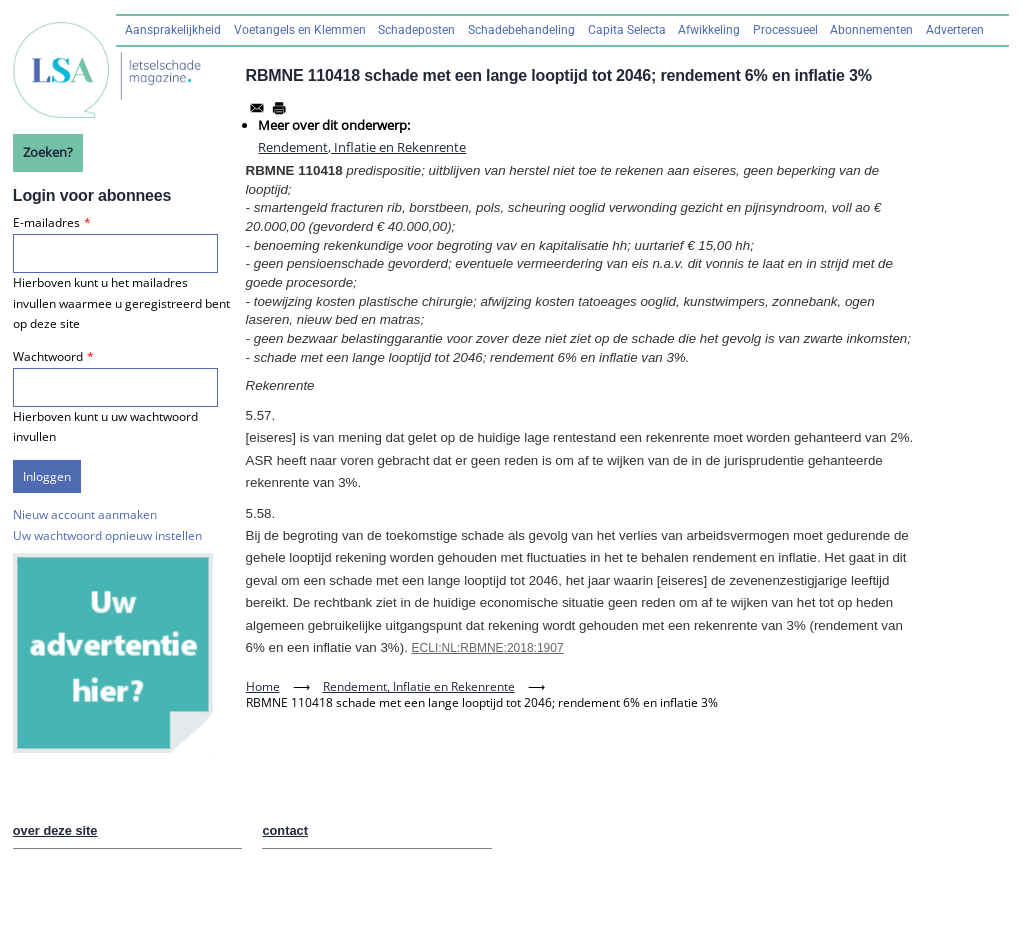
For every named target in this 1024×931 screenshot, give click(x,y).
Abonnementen (871, 30)
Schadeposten (416, 30)
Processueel (785, 30)
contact (285, 830)
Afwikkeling (709, 30)
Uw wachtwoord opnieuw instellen (107, 535)
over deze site (55, 830)
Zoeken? (48, 152)
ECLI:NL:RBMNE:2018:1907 (488, 648)
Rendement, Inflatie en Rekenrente (362, 147)
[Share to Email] (257, 108)
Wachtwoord (48, 356)
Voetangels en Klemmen (300, 30)
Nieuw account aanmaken (85, 514)
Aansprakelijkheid (173, 30)
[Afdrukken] (279, 108)
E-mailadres (46, 222)
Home (263, 686)
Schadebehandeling (521, 30)
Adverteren (955, 30)
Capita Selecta (627, 30)
